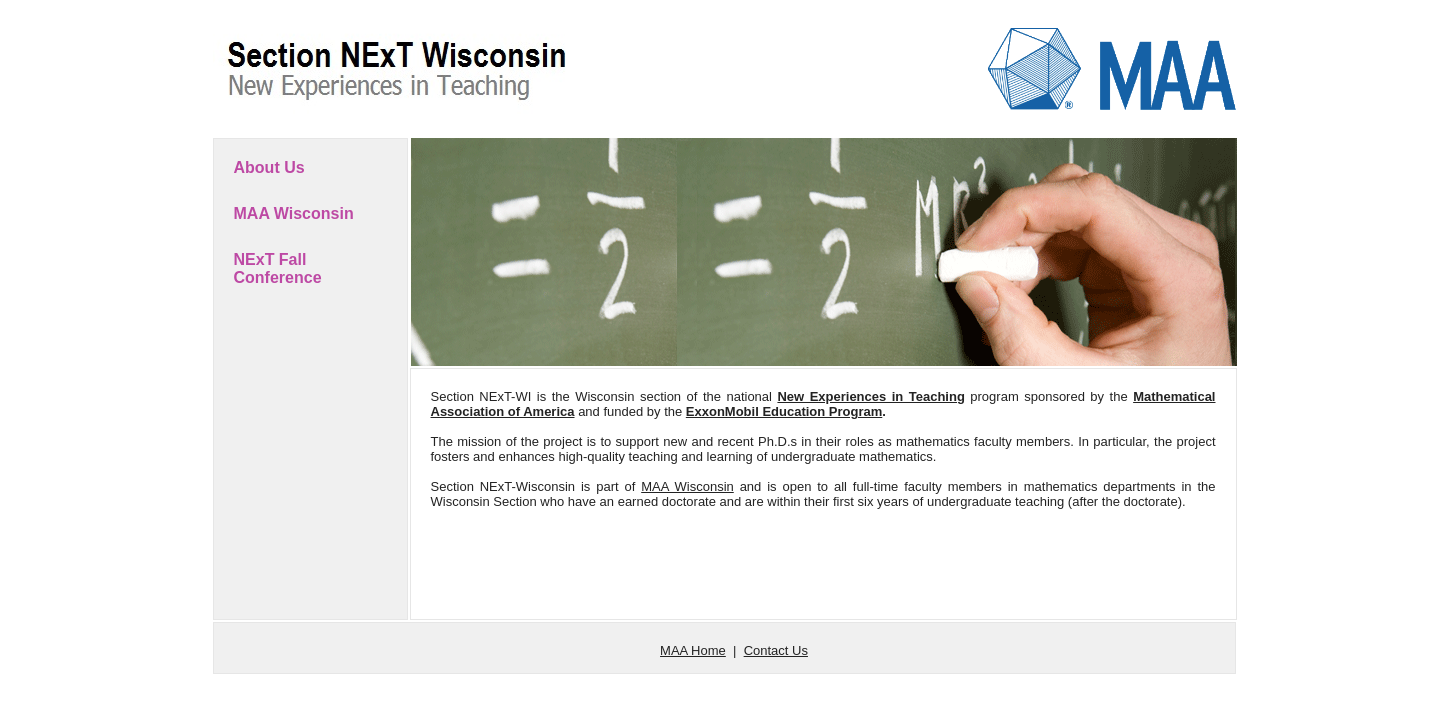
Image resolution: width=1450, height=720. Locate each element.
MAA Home (693, 650)
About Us (269, 167)
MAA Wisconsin (294, 213)
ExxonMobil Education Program (784, 411)
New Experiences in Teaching (870, 396)
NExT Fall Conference (278, 268)
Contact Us (776, 650)
